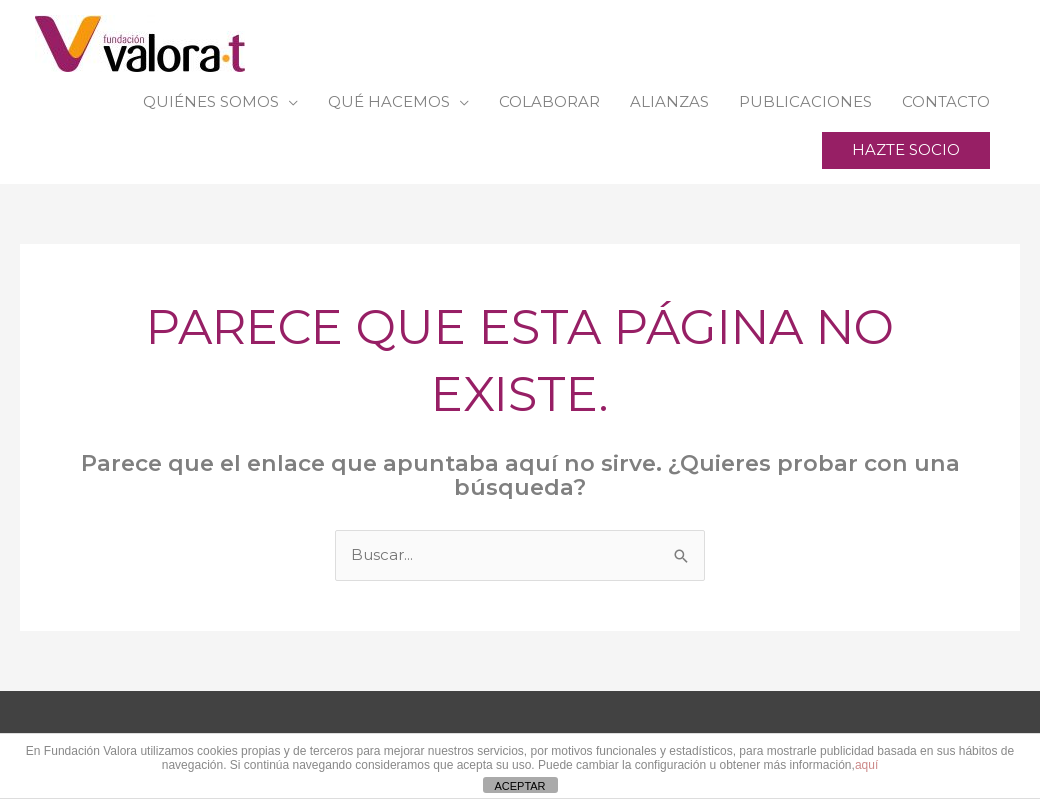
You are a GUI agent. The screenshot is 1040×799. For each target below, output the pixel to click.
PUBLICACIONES (805, 101)
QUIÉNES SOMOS (211, 101)
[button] (906, 150)
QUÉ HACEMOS (389, 101)
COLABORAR (549, 101)
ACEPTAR (519, 786)
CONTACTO (946, 101)
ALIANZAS (669, 101)
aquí (866, 765)
